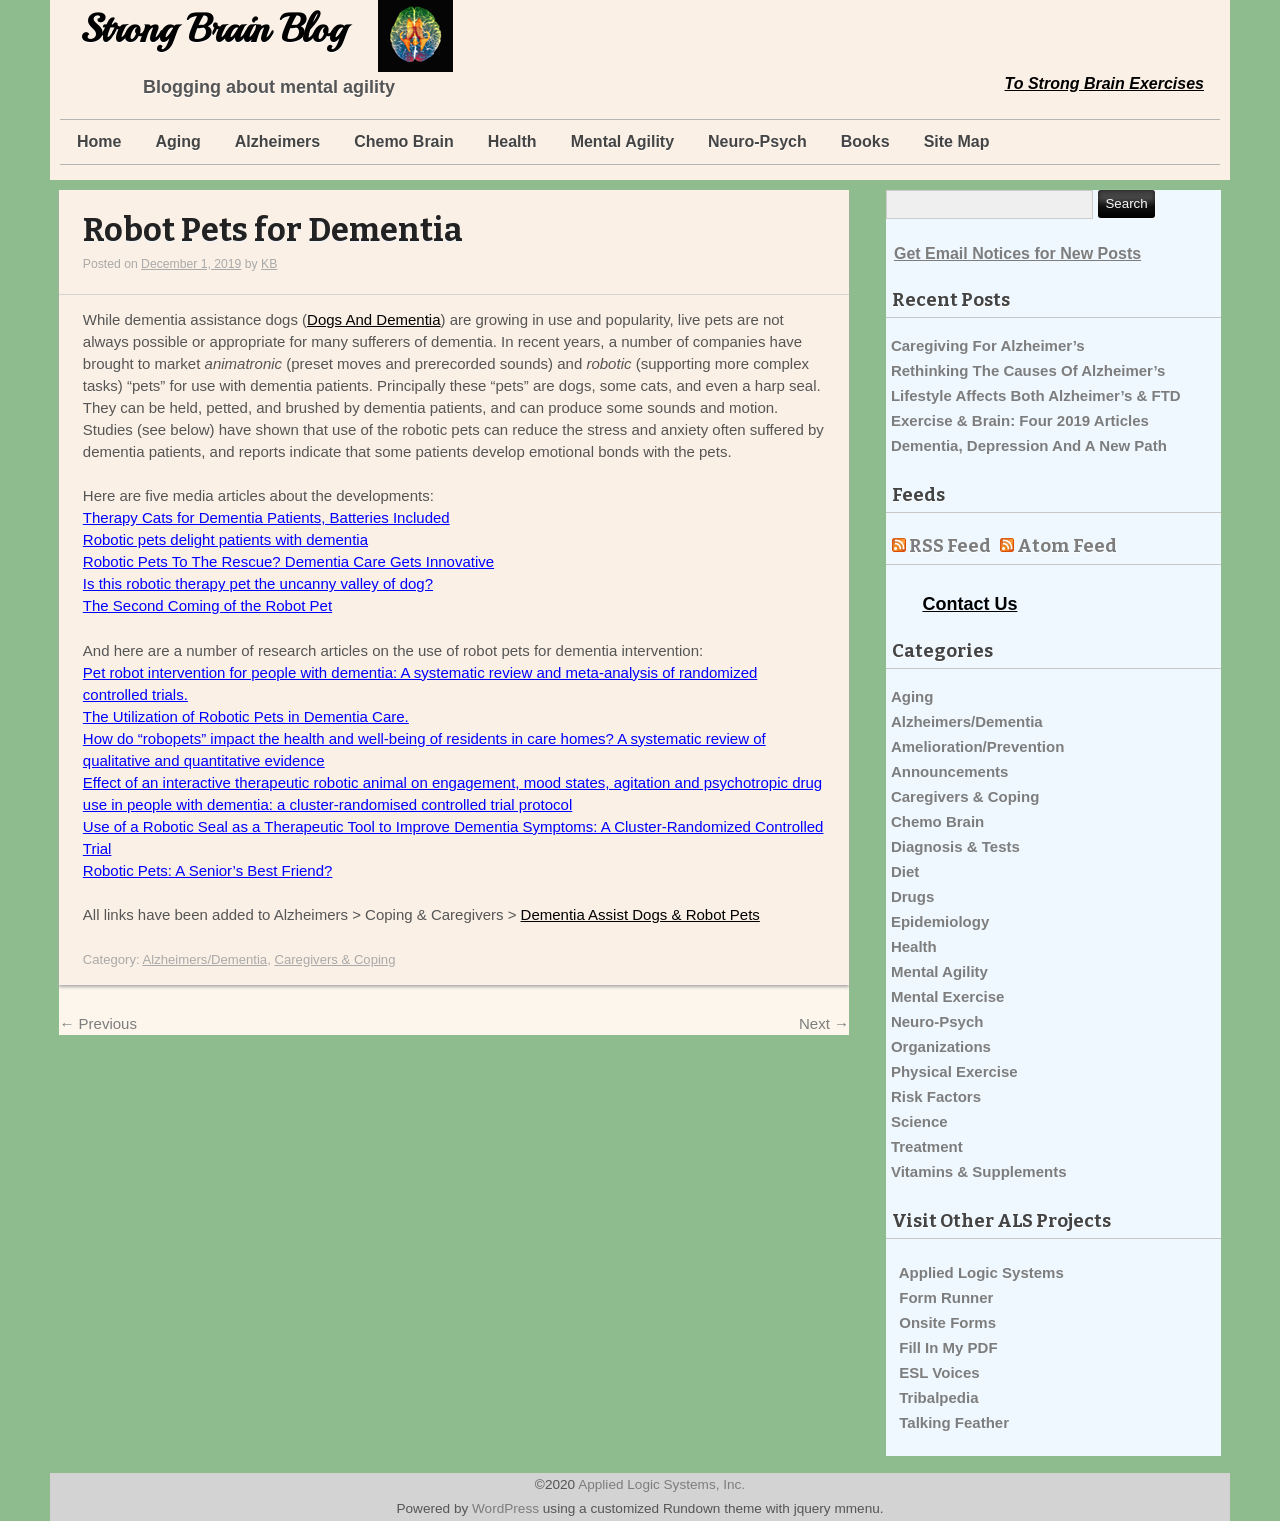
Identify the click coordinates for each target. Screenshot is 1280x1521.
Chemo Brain (404, 141)
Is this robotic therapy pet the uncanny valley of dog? (258, 583)
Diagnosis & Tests (955, 846)
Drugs (912, 896)
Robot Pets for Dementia (273, 230)
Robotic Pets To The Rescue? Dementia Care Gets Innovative (288, 561)
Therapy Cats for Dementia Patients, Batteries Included (266, 517)
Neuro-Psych (757, 141)
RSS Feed (950, 546)
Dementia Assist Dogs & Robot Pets (640, 914)
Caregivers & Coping (334, 959)
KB (269, 264)
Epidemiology (940, 921)
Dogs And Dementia (373, 319)
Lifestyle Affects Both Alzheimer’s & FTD (1036, 395)
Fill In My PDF (948, 1347)
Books (865, 141)
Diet (905, 871)
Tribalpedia (938, 1397)
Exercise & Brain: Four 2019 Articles (1020, 420)
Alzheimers (277, 141)
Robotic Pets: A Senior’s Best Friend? (208, 870)
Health (512, 141)
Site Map (957, 141)
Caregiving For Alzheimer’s (988, 345)
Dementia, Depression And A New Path (1029, 445)
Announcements (950, 771)
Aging (177, 141)
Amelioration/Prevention (977, 746)
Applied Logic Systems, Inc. (661, 1484)
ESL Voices (939, 1372)
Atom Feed (1067, 546)
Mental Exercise (947, 996)
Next (824, 1023)
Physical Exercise (954, 1071)
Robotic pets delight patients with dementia (225, 539)
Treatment (927, 1146)
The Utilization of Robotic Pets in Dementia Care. (246, 716)
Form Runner (946, 1297)
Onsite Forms (947, 1322)
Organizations (941, 1046)
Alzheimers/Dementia (205, 959)
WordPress (505, 1508)
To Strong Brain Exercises (1104, 83)
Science (919, 1121)
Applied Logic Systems (981, 1272)
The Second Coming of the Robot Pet (207, 605)
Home (99, 141)
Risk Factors (936, 1096)
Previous (98, 1023)
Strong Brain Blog (213, 29)
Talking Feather (954, 1422)
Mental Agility (622, 141)
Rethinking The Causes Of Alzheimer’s (1028, 370)
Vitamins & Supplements (979, 1171)
